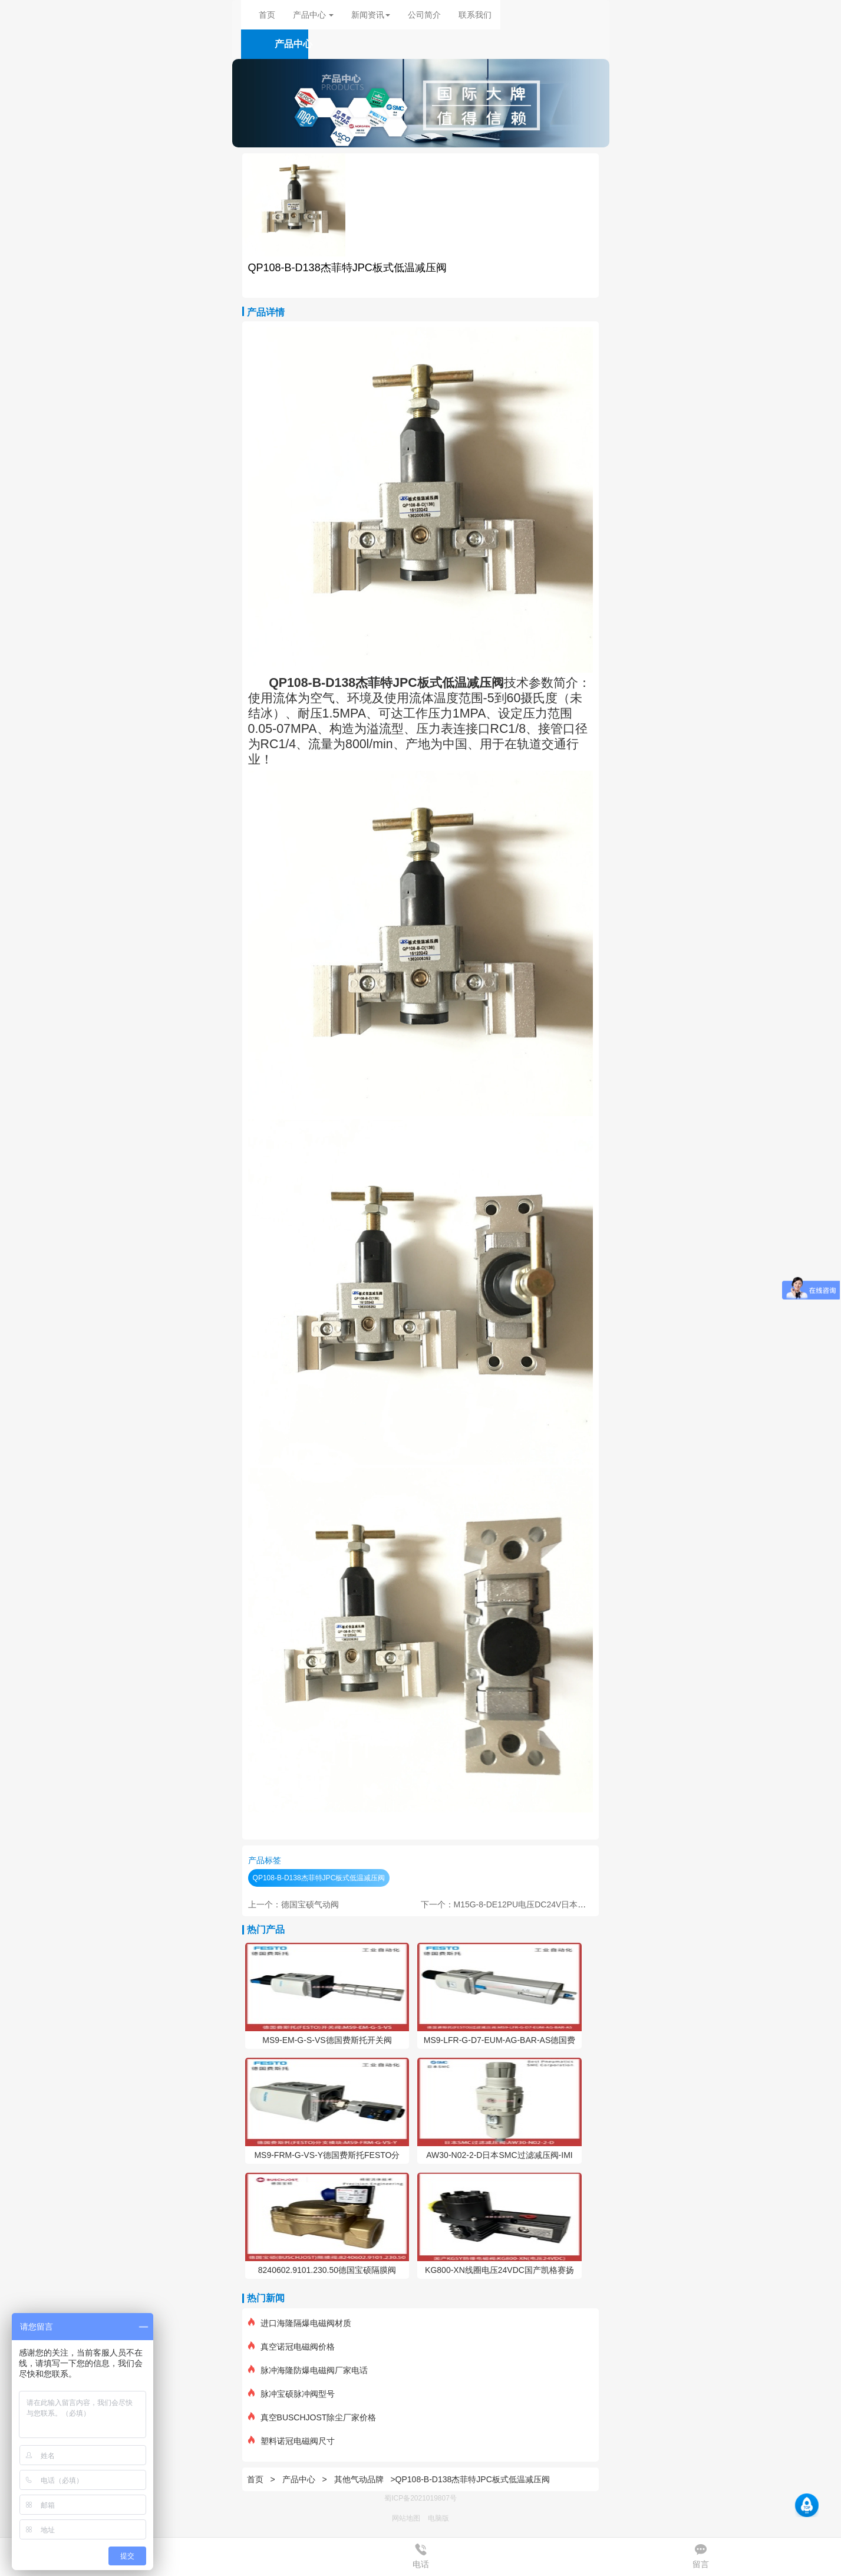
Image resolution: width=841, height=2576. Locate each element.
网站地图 (406, 2518)
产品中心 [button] (313, 14)
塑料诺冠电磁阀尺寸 (291, 2441)
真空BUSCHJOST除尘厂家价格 (312, 2417)
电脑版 (438, 2518)
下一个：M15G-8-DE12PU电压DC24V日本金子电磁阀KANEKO (537, 1904)
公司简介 (424, 14)
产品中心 (300, 2479)
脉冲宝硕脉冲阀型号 (291, 2394)
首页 (267, 14)
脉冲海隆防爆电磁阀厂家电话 (308, 2370)
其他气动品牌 (359, 2479)
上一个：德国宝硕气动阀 (293, 1904)
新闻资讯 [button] (370, 14)
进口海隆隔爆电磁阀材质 (299, 2323)
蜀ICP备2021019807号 (420, 2498)
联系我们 (475, 14)
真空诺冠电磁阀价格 (291, 2346)
